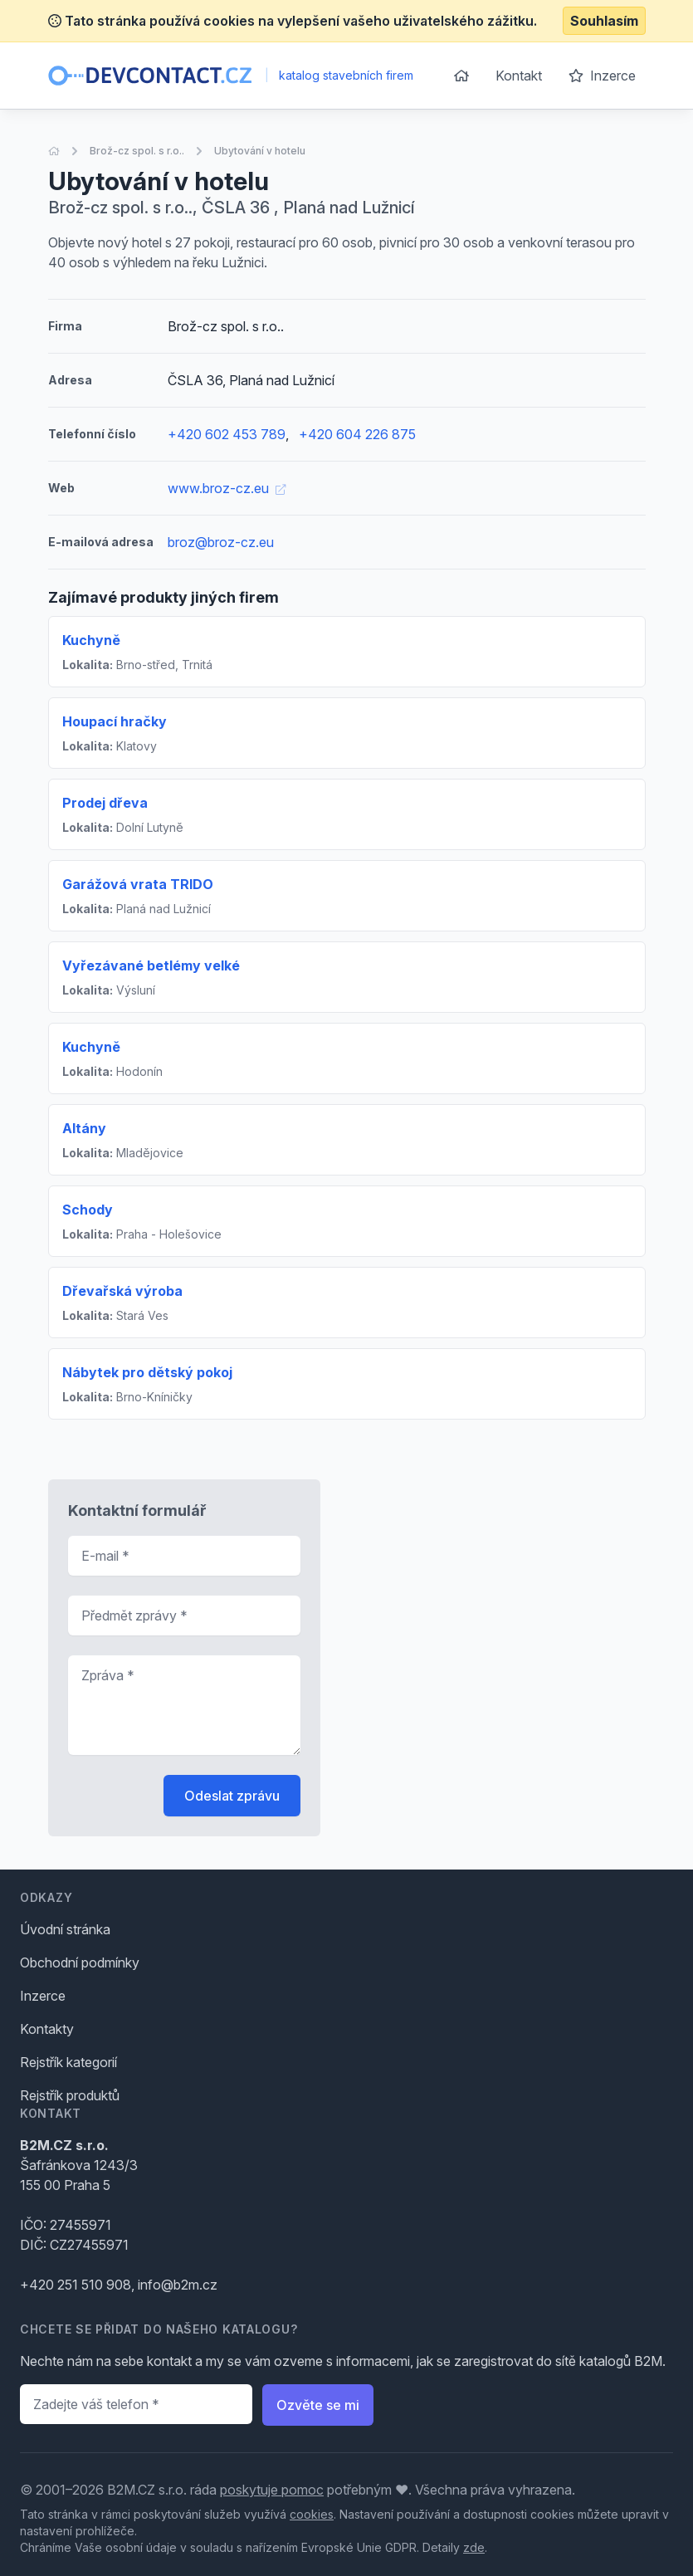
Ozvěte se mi (317, 2405)
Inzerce (602, 75)
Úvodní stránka (65, 1929)
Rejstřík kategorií (68, 2062)
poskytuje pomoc (272, 2489)
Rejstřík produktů (70, 2095)
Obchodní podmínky (79, 1962)
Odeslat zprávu (232, 1795)
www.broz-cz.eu (226, 488)
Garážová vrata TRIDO (137, 884)
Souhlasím (604, 20)
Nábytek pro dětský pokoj (147, 1372)
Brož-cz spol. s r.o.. (137, 150)
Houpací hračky (114, 721)
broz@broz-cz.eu (221, 542)
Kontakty (47, 2029)
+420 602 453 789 (226, 434)
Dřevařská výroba (122, 1291)
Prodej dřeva (105, 802)
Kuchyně (91, 640)
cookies (312, 2514)
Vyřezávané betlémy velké (151, 965)
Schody (87, 1209)
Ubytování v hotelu (259, 150)
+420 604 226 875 (357, 434)
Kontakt (518, 75)
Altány (84, 1128)
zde (474, 2547)
